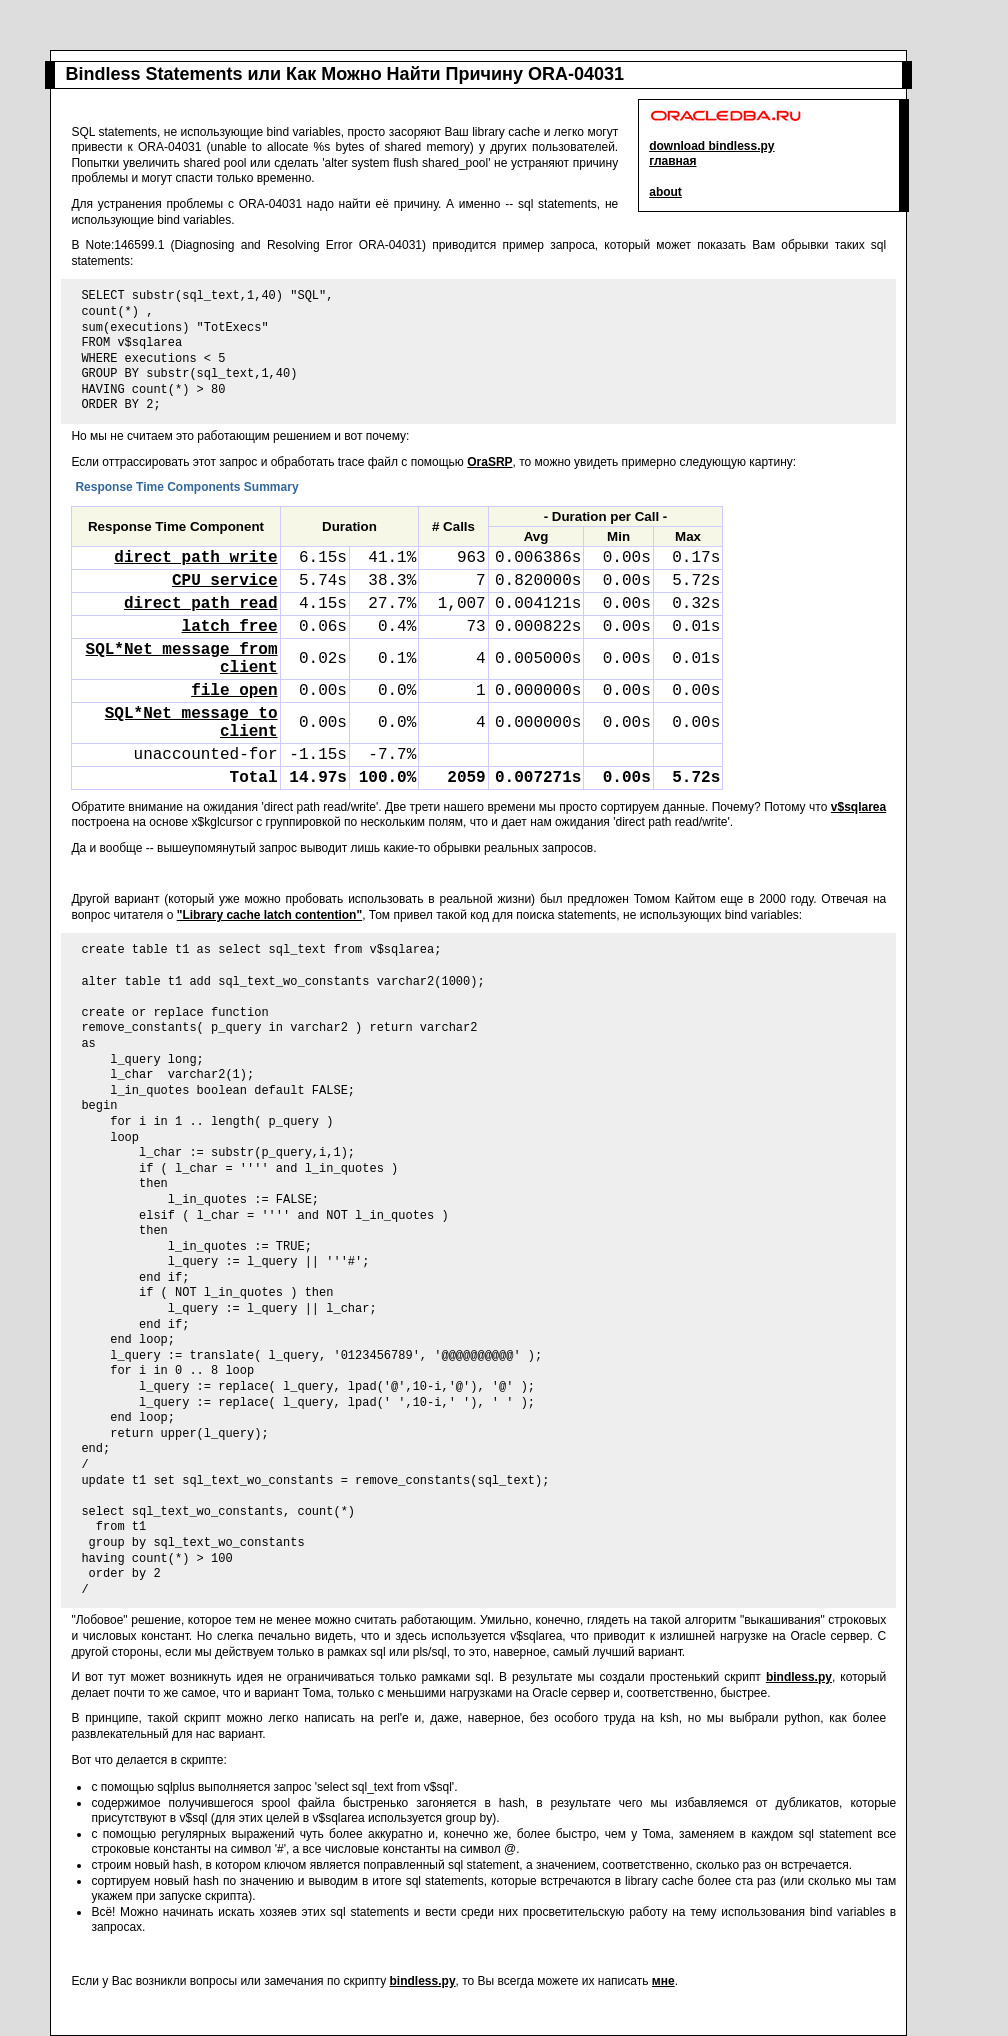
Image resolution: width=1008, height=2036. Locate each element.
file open (234, 691)
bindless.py (799, 1677)
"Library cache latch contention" (269, 915)
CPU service (225, 581)
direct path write (195, 558)
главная (672, 161)
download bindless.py (711, 146)
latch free (230, 627)
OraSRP (489, 462)
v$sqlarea (858, 807)
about (665, 192)
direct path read (201, 604)
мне (663, 1981)
